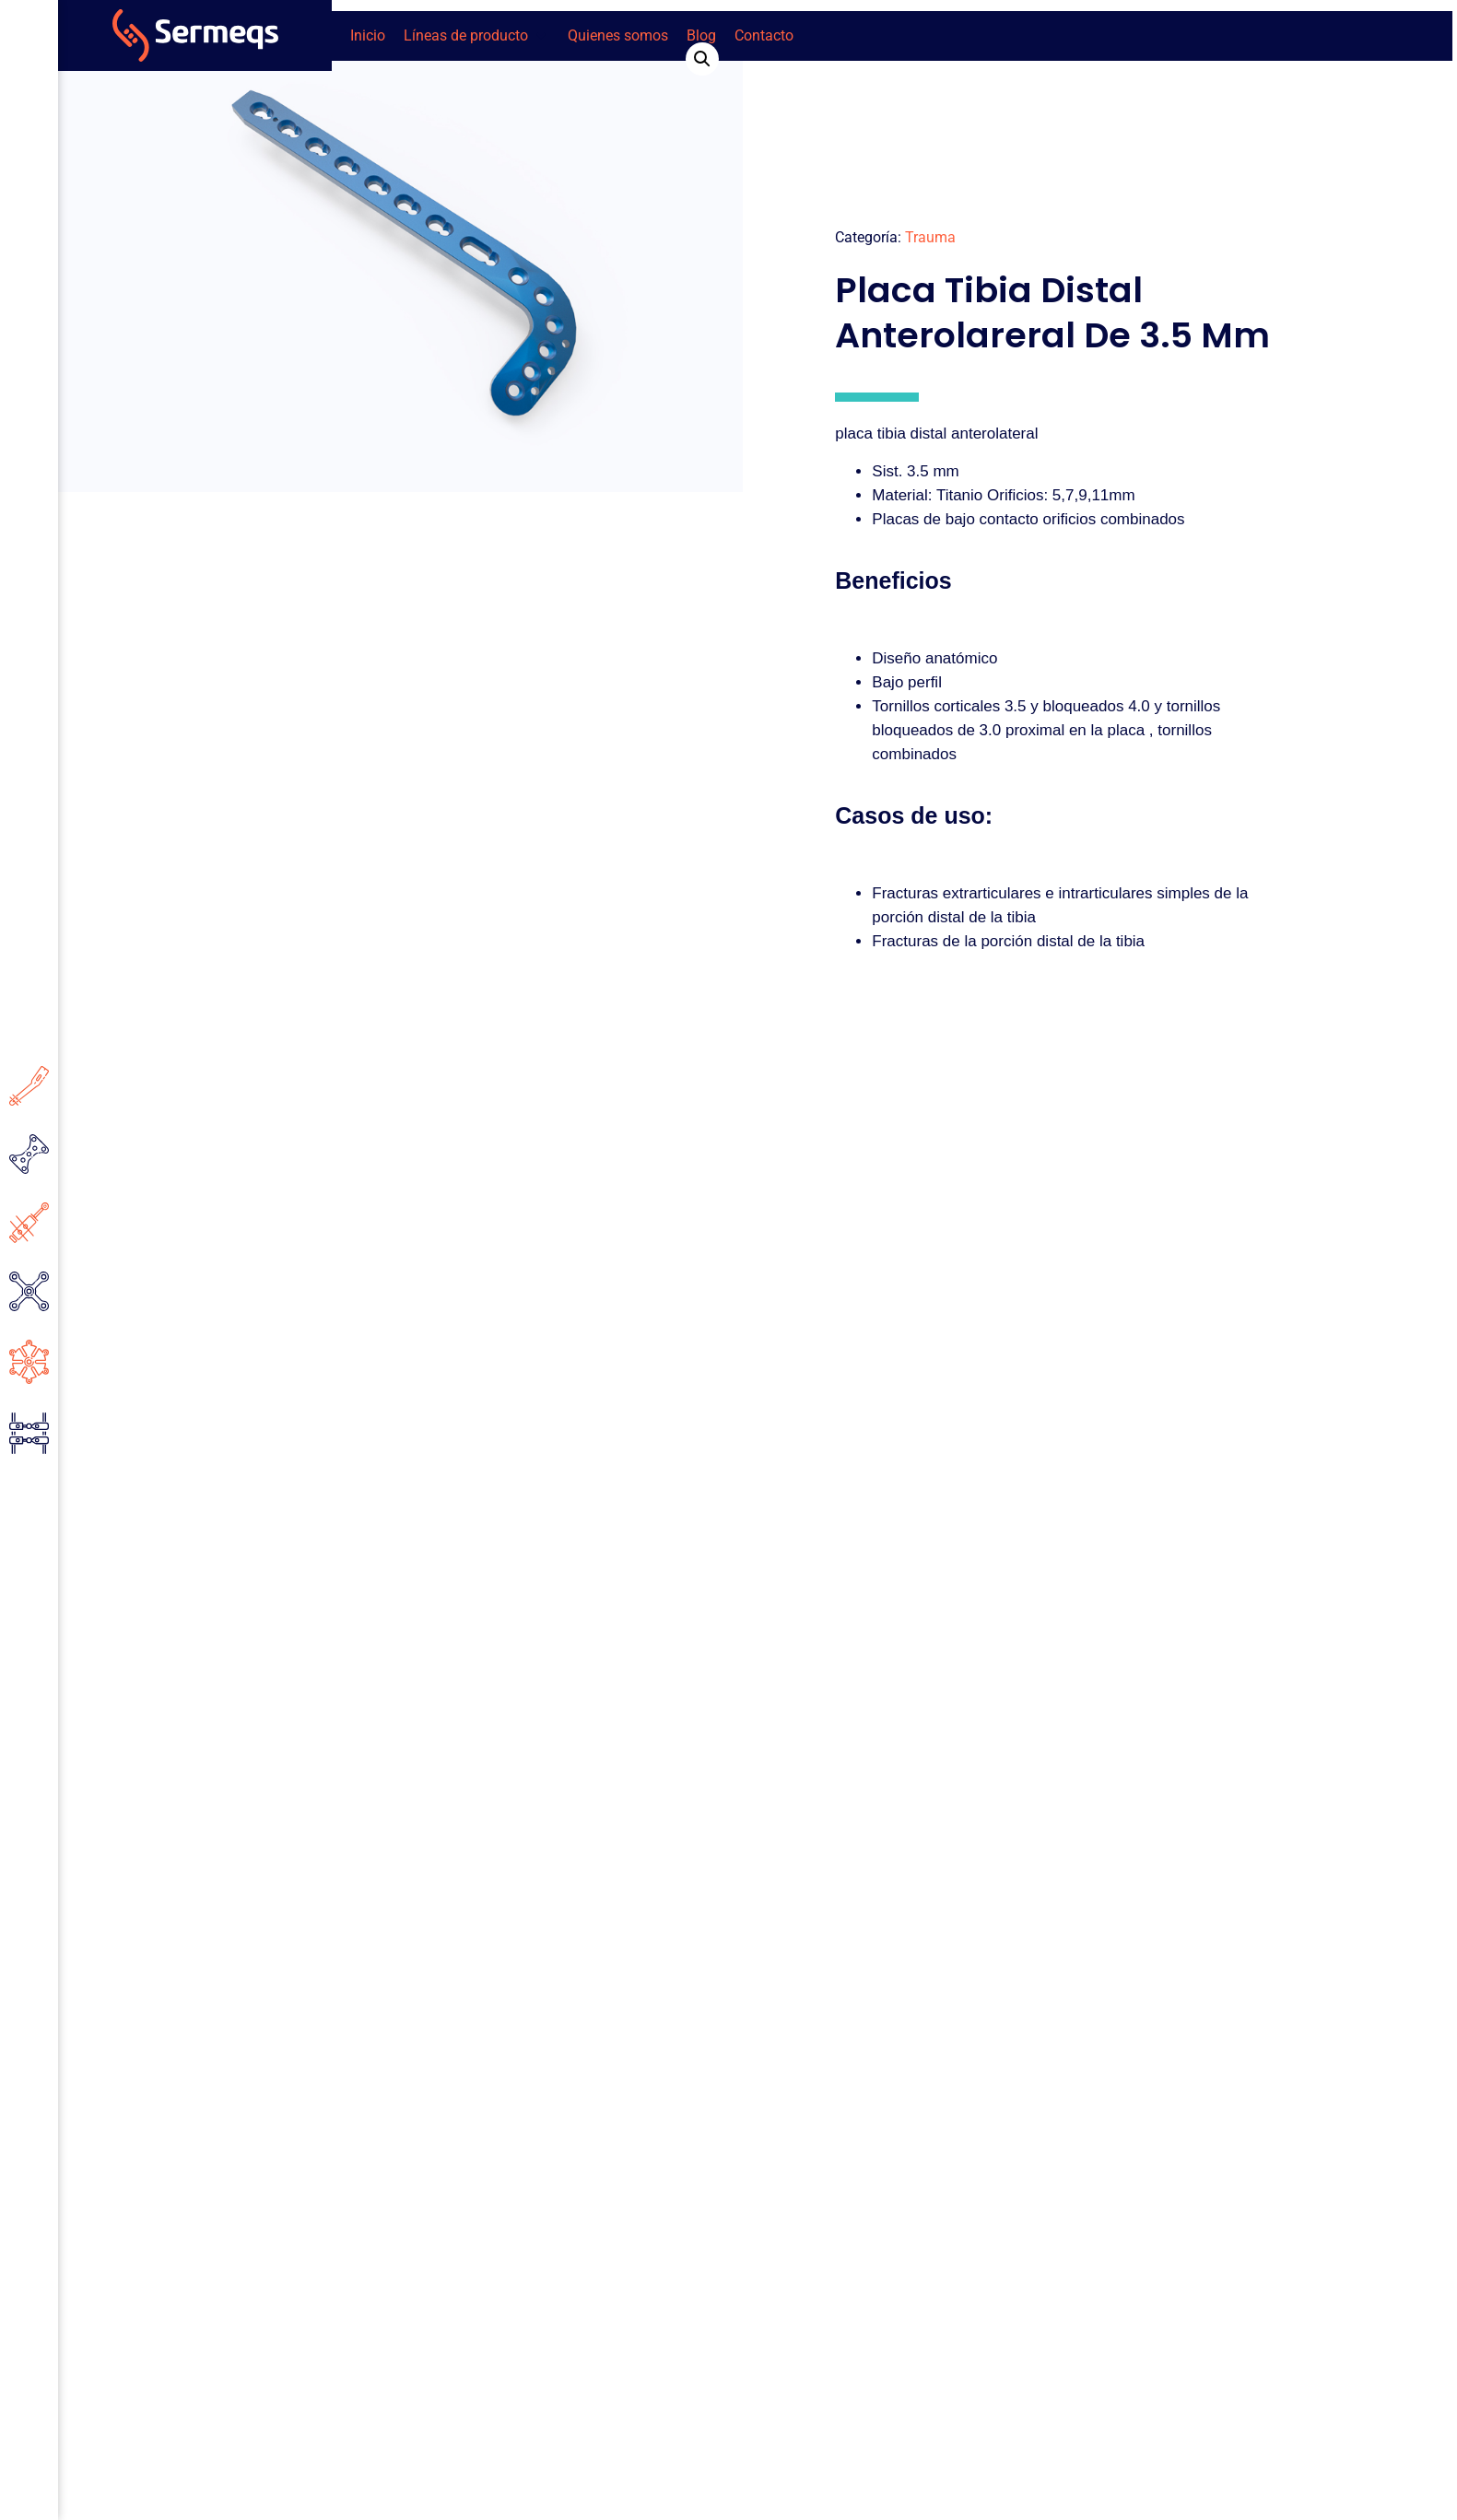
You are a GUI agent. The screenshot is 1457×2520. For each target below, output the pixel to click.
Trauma (930, 237)
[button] (476, 36)
